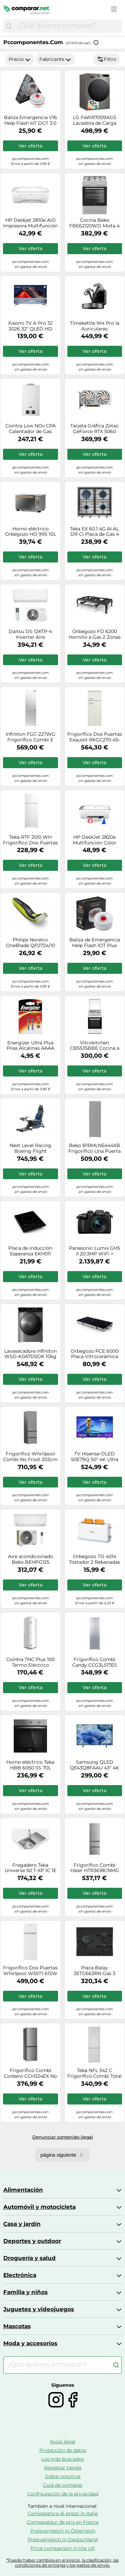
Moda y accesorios (30, 2343)
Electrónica (19, 2275)
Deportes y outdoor (32, 2241)
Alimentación (23, 2189)
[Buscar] (8, 26)
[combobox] (68, 26)
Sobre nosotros (63, 2476)
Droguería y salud (29, 2258)
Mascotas (17, 2326)
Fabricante (55, 59)
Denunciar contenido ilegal (62, 2137)
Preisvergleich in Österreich (62, 2531)
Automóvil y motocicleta (39, 2206)
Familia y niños (25, 2292)
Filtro (106, 59)
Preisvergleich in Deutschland (63, 2540)
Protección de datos (62, 2450)
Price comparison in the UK (63, 2548)
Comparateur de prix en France (63, 2522)
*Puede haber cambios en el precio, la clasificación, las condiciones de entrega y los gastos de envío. (62, 2563)
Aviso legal (62, 2442)
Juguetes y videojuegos (38, 2309)
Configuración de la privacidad (62, 2494)
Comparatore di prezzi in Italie (63, 2513)
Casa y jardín (22, 2224)
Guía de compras (62, 2485)
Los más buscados (62, 2459)
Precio (19, 59)
